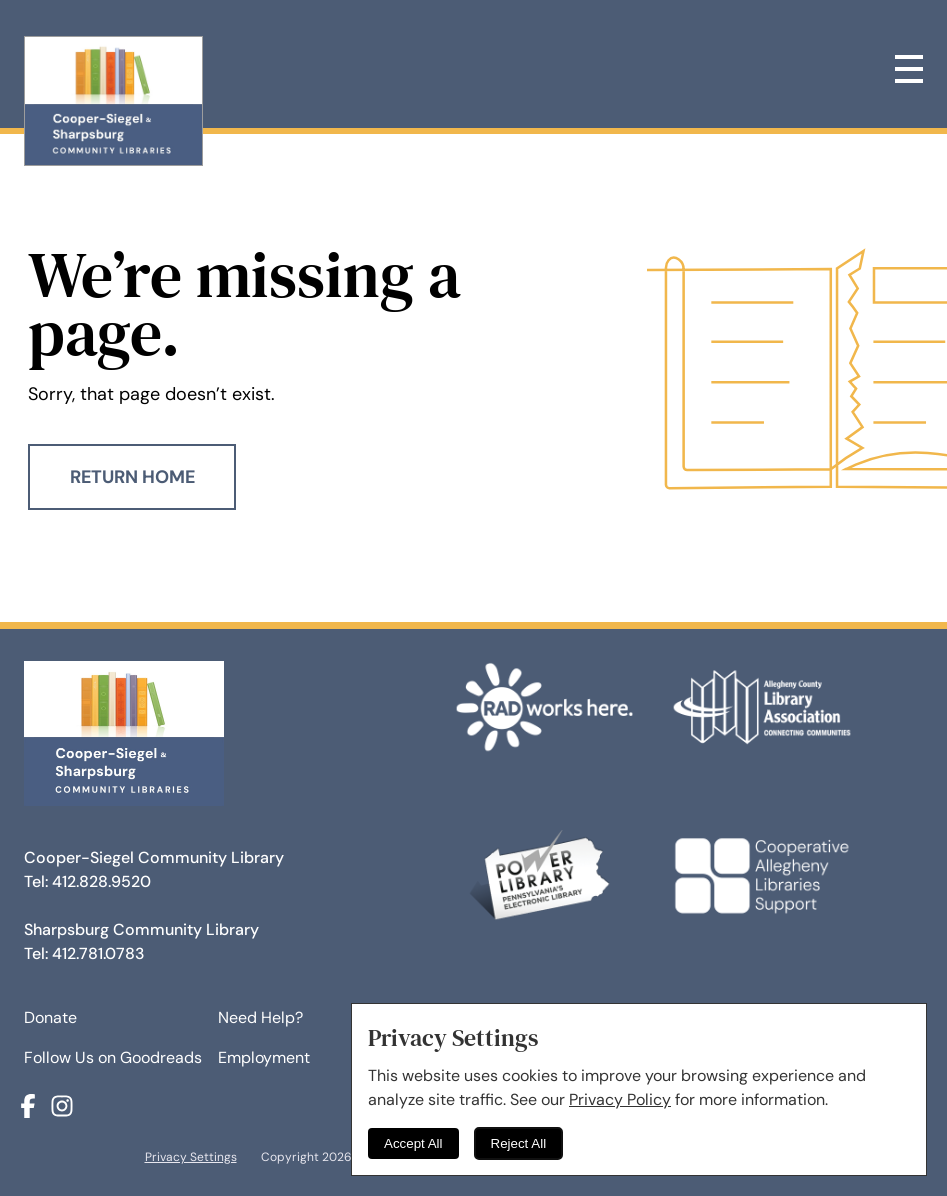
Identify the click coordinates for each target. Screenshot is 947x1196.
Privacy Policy (620, 1099)
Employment (264, 1057)
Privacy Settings (191, 1157)
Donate (50, 1017)
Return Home (132, 477)
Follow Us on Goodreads (113, 1057)
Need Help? (260, 1017)
